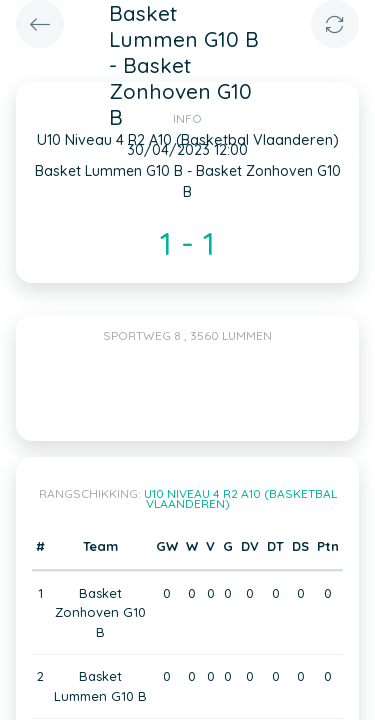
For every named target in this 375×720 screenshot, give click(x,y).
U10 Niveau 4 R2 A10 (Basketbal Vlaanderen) (240, 498)
